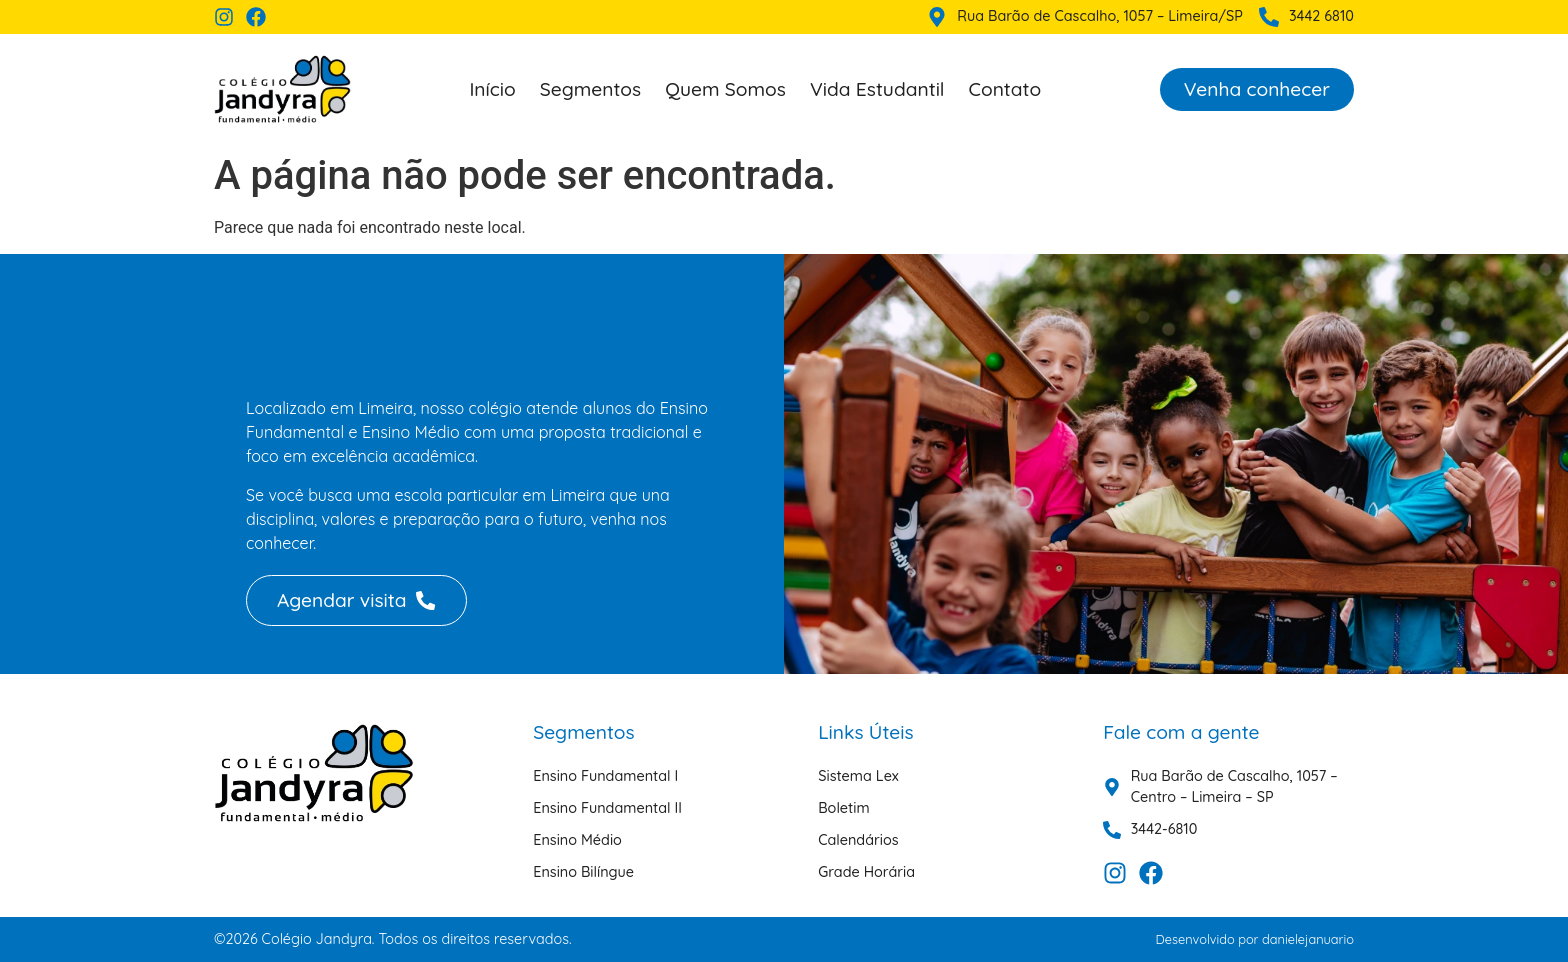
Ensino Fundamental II (607, 808)
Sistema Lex (858, 776)
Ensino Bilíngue (583, 872)
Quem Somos (725, 89)
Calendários (858, 840)
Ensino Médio (577, 840)
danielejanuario (1308, 939)
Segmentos (590, 89)
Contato (1005, 89)
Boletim (843, 808)
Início (492, 89)
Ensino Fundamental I (605, 776)
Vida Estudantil (877, 89)
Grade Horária (866, 872)
